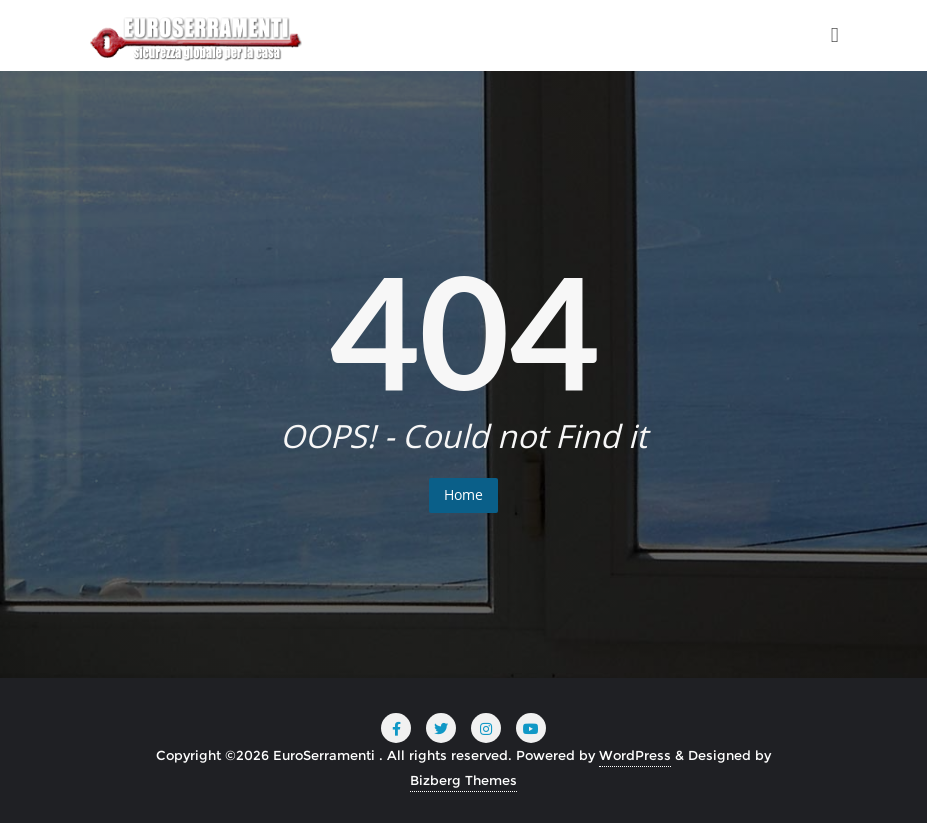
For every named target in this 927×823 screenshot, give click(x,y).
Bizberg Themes (463, 780)
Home (463, 494)
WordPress (635, 755)
